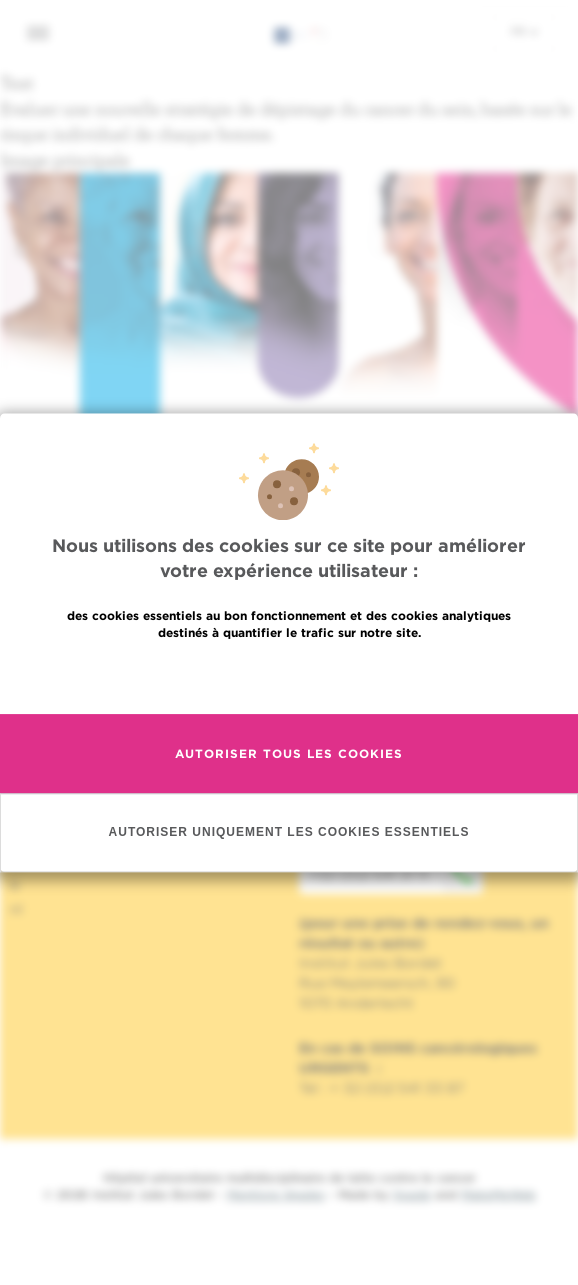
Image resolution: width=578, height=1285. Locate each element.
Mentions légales (276, 1194)
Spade (412, 1194)
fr (524, 31)
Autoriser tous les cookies (289, 757)
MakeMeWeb (498, 1194)
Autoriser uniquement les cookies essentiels (289, 836)
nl (16, 909)
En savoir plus (289, 679)
